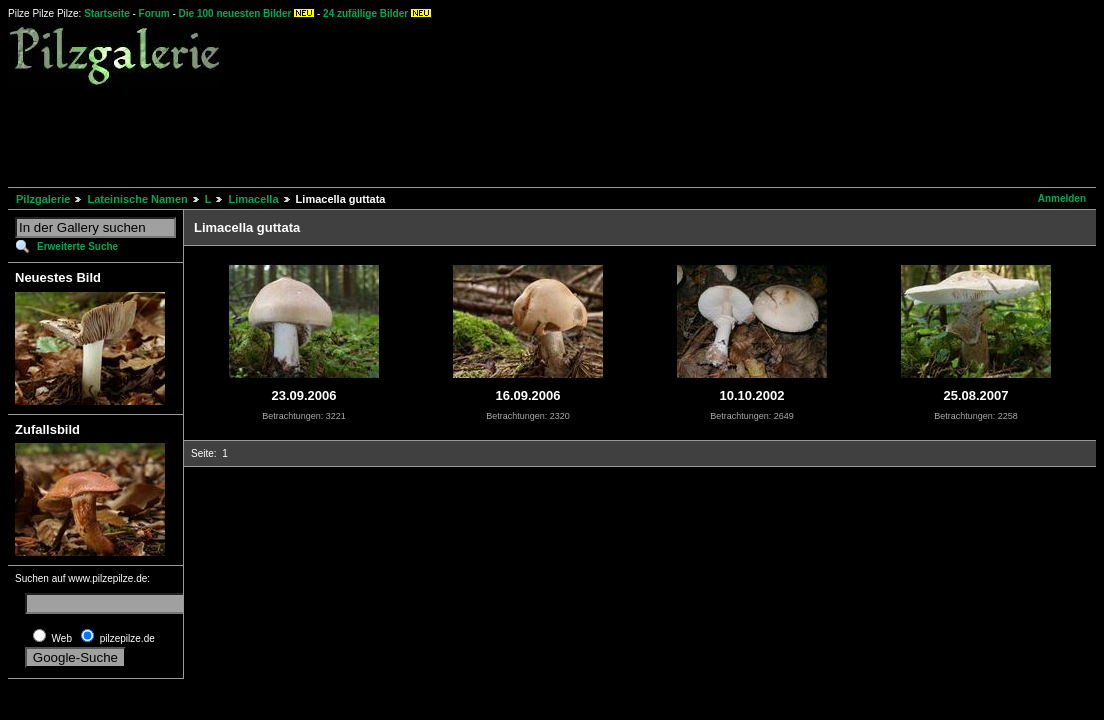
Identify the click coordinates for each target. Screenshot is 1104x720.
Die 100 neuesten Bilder (235, 13)
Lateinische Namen (137, 199)
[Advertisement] (372, 134)
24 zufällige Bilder (365, 13)
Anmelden (1062, 198)
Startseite (107, 13)
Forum (154, 13)
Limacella (253, 199)
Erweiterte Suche (77, 246)
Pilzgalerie (43, 199)
